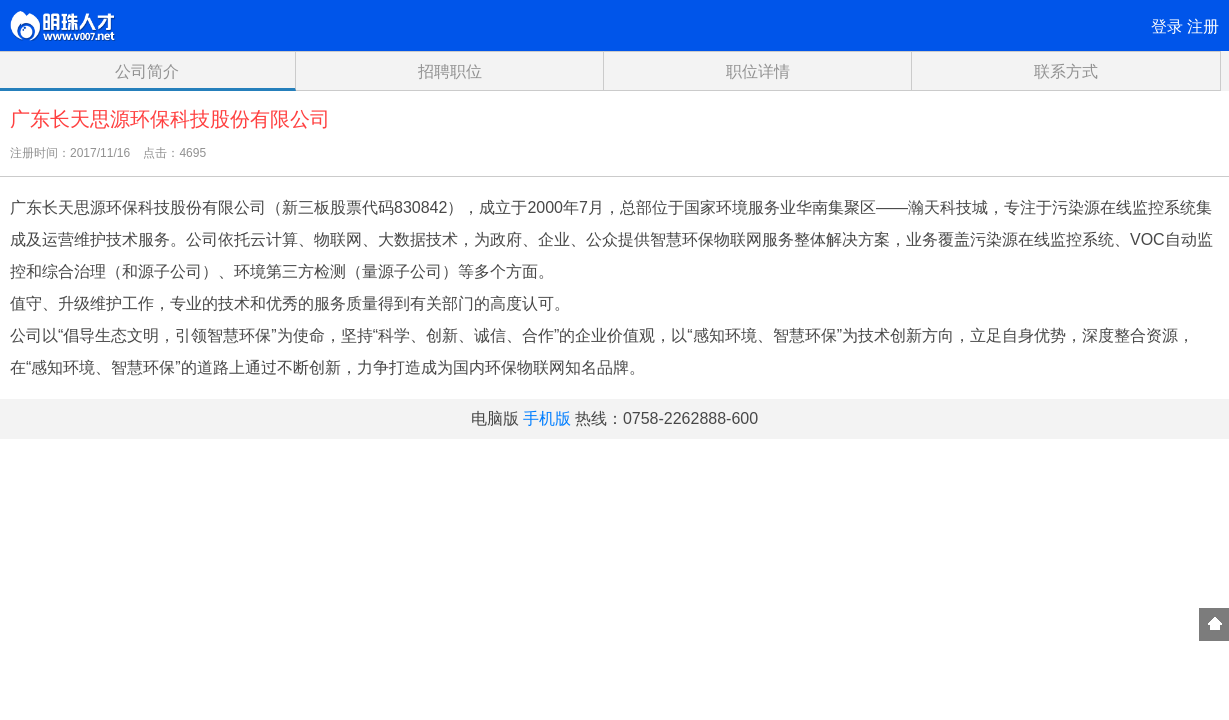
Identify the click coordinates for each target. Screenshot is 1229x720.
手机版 (547, 418)
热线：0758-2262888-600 (666, 418)
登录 (1167, 26)
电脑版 (495, 418)
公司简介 (147, 71)
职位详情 (758, 71)
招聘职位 (450, 71)
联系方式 (1066, 71)
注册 (1203, 26)
